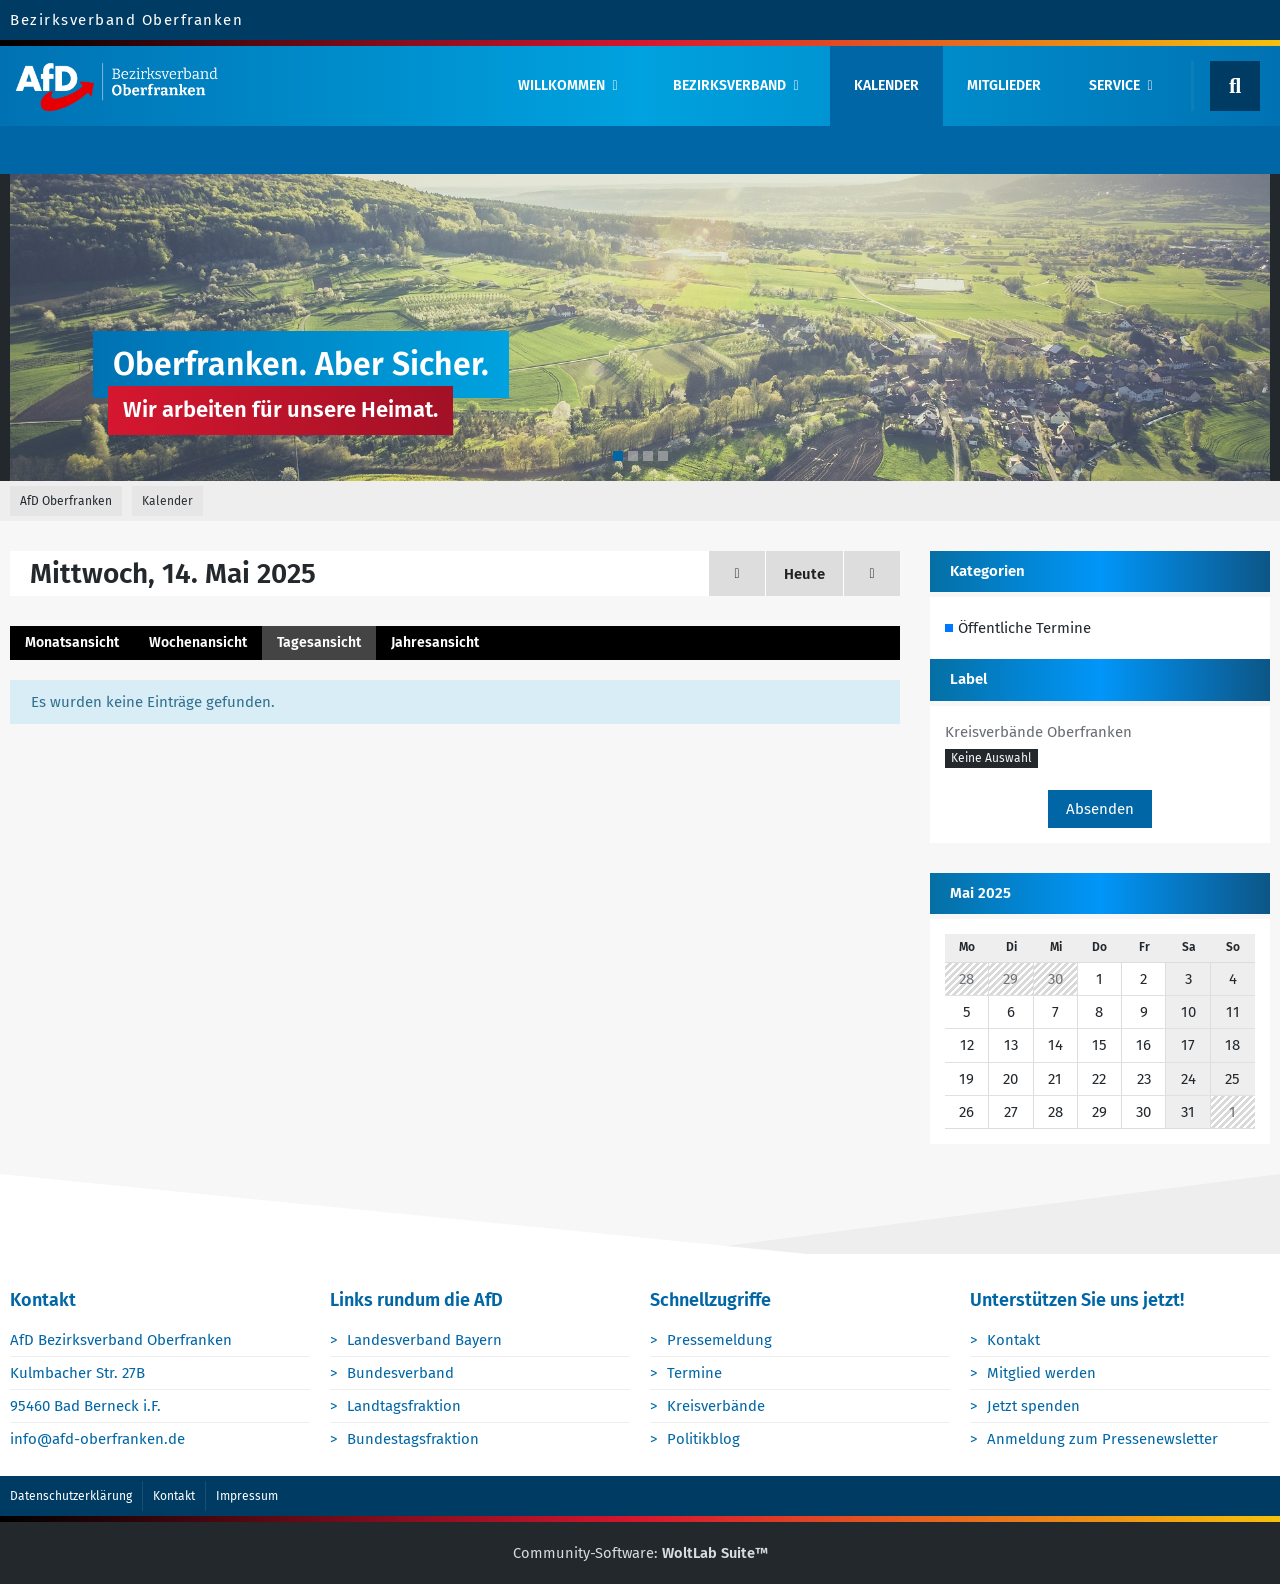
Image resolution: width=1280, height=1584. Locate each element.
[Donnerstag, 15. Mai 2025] (872, 573)
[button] (991, 759)
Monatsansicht (72, 642)
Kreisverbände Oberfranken (1038, 732)
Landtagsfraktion (405, 1406)
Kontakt (1014, 1340)
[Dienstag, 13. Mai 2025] (737, 573)
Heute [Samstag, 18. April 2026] (804, 574)
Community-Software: (640, 1553)
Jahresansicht (435, 642)
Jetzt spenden (1034, 1406)
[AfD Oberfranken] (247, 86)
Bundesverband (401, 1373)
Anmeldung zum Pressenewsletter (1103, 1440)
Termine (695, 1373)
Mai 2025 (980, 893)
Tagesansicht (319, 642)
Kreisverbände (717, 1406)
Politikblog (704, 1440)
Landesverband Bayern (425, 1340)
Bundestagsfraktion (414, 1440)
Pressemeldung (720, 1340)
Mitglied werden (1042, 1373)
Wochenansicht (198, 642)
